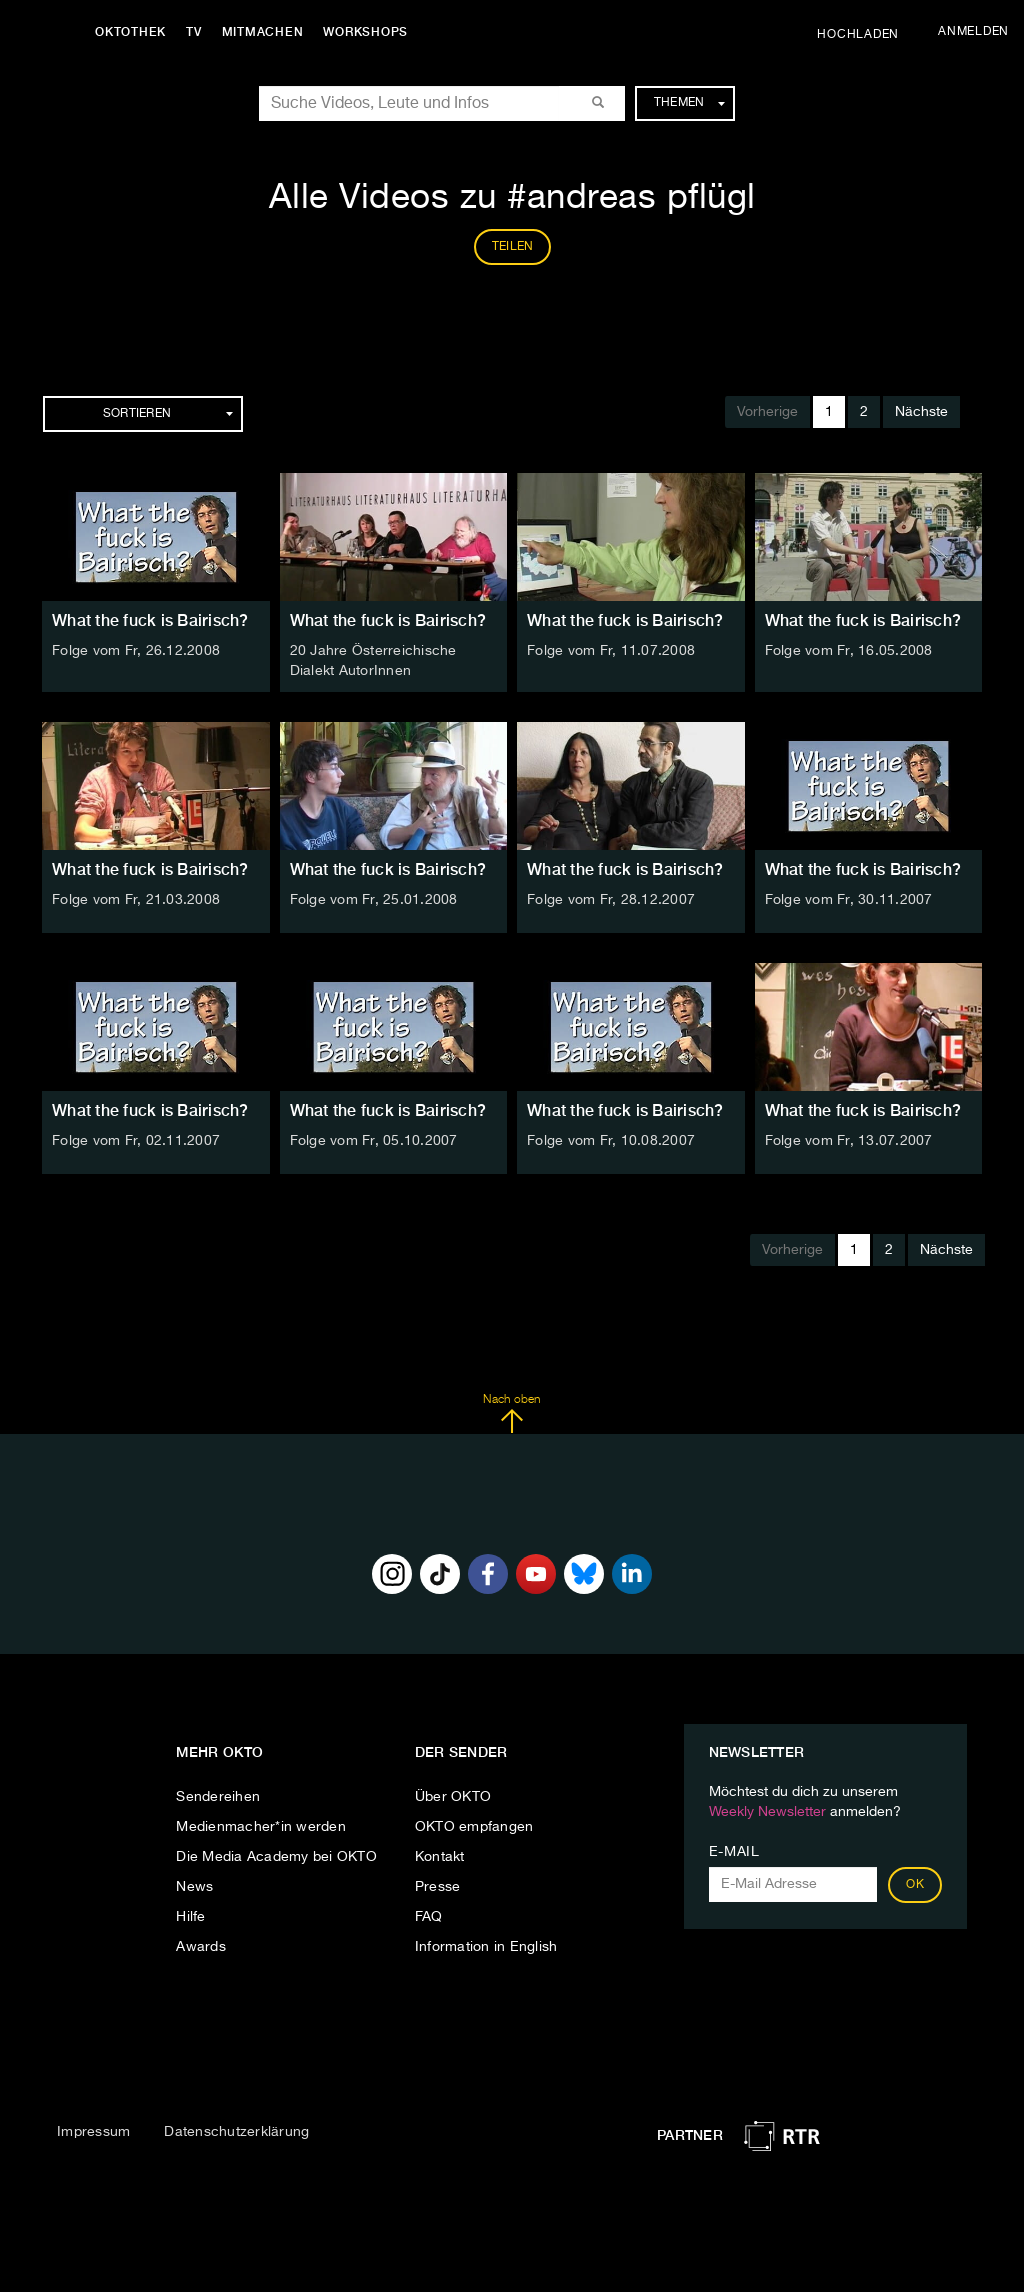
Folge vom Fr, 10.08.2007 (611, 1141)
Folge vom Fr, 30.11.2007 (849, 900)
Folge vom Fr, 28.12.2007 (611, 900)
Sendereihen (218, 1797)
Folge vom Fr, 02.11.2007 (136, 1141)
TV (194, 32)
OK (915, 1885)
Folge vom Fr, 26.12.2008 (136, 651)
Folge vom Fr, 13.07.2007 (849, 1141)
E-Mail (734, 1852)
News (194, 1887)
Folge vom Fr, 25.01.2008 (374, 900)
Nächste (921, 412)
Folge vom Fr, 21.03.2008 (136, 900)
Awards (201, 1947)
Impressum (93, 2132)
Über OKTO (453, 1797)
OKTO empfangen (474, 1827)
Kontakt (440, 1857)
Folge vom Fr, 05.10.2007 (374, 1141)
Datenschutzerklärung (236, 2132)
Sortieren (168, 414)
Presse (438, 1887)
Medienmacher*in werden (261, 1827)
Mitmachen (263, 32)
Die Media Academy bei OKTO (276, 1857)
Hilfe (190, 1917)
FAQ (429, 1917)
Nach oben (511, 1414)
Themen (689, 103)
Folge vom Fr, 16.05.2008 (849, 651)
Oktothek (130, 32)
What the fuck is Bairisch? (150, 620)
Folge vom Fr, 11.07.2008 (611, 651)
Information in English (486, 1947)
